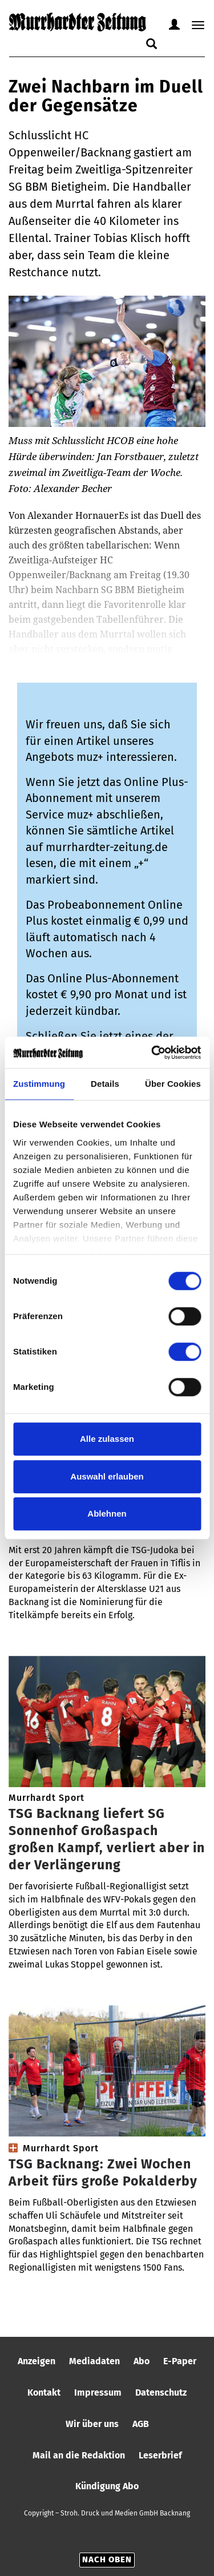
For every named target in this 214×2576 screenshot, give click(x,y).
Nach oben (107, 2559)
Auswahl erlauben (106, 1476)
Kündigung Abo (107, 2486)
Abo (142, 2361)
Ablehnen (106, 1513)
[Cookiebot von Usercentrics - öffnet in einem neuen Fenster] (152, 1052)
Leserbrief (160, 2455)
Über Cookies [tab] (173, 1084)
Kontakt (43, 2392)
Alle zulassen (107, 1439)
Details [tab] (105, 1084)
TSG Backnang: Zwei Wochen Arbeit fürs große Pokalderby (103, 2172)
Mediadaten (94, 2361)
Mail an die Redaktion (79, 2455)
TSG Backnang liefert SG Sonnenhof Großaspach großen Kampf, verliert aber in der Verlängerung (107, 1839)
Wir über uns (92, 2423)
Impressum (98, 2392)
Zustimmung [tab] (39, 1084)
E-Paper (179, 2361)
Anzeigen (36, 2361)
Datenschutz (161, 2392)
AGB (140, 2423)
